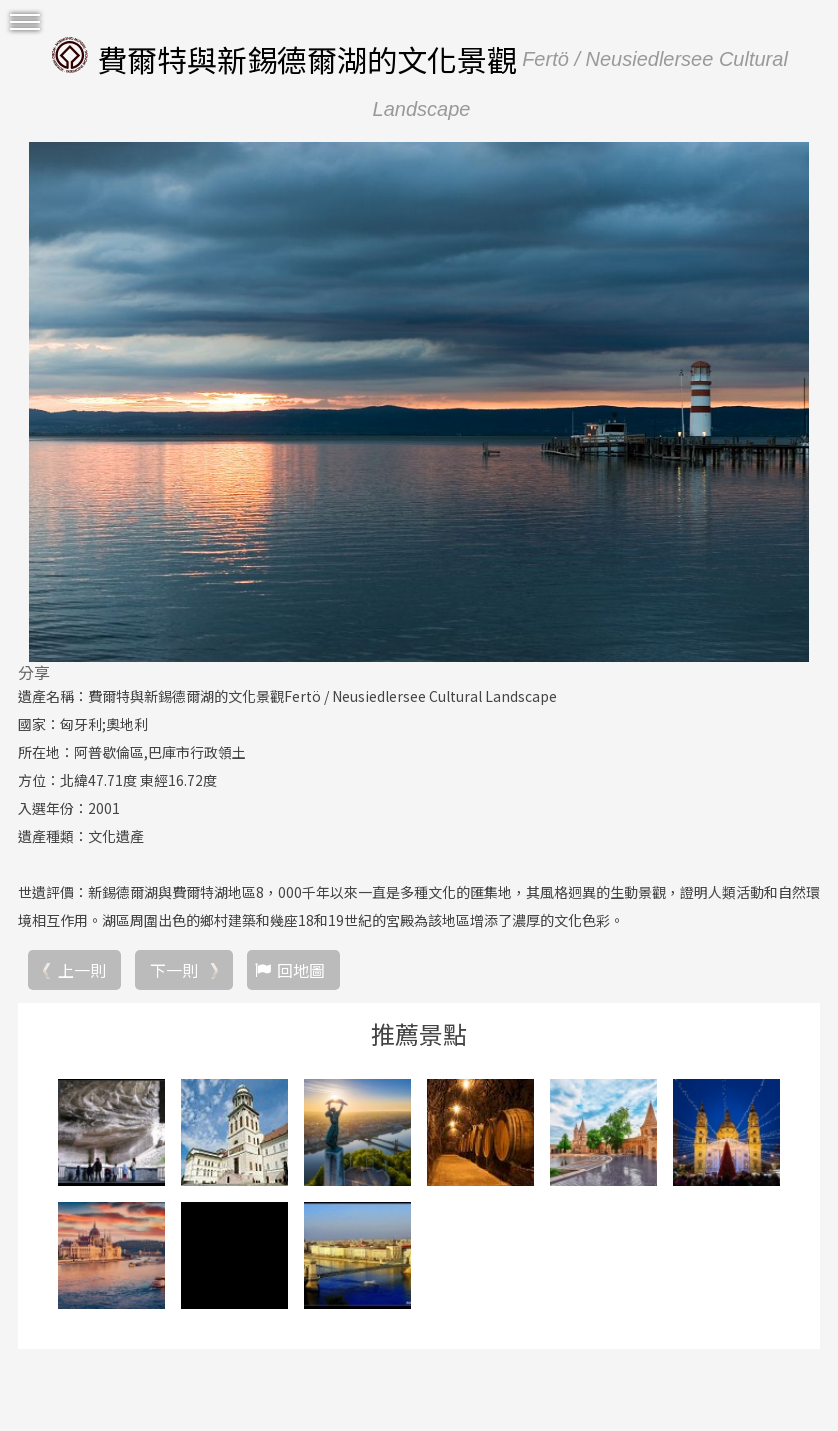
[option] (419, 402)
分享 (34, 672)
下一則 (174, 970)
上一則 (82, 970)
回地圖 (301, 970)
